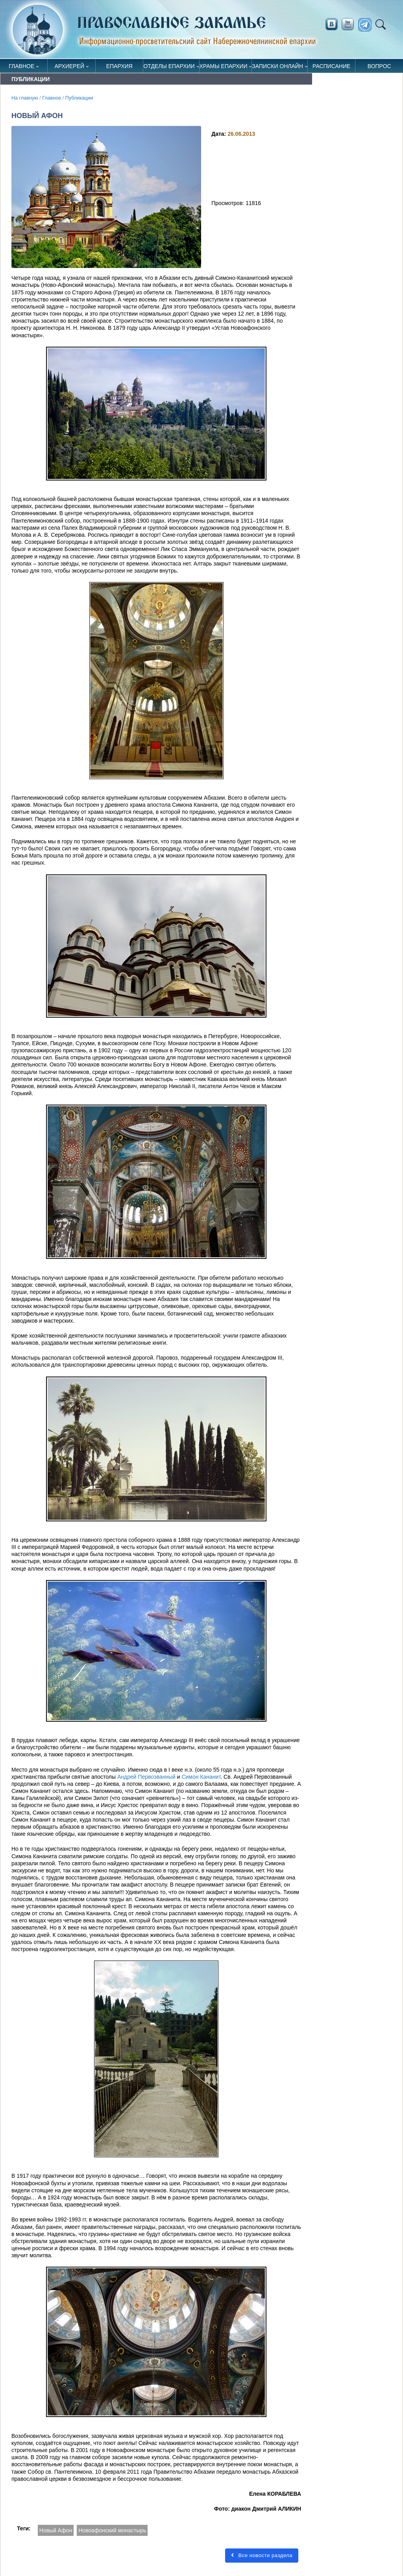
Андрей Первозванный (146, 1777)
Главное (21, 66)
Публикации (79, 98)
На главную (24, 98)
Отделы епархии (168, 66)
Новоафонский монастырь (112, 2530)
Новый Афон (55, 2530)
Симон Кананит (200, 1777)
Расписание (331, 66)
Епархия (119, 66)
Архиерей (70, 66)
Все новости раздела (261, 2555)
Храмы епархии (224, 66)
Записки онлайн (277, 66)
